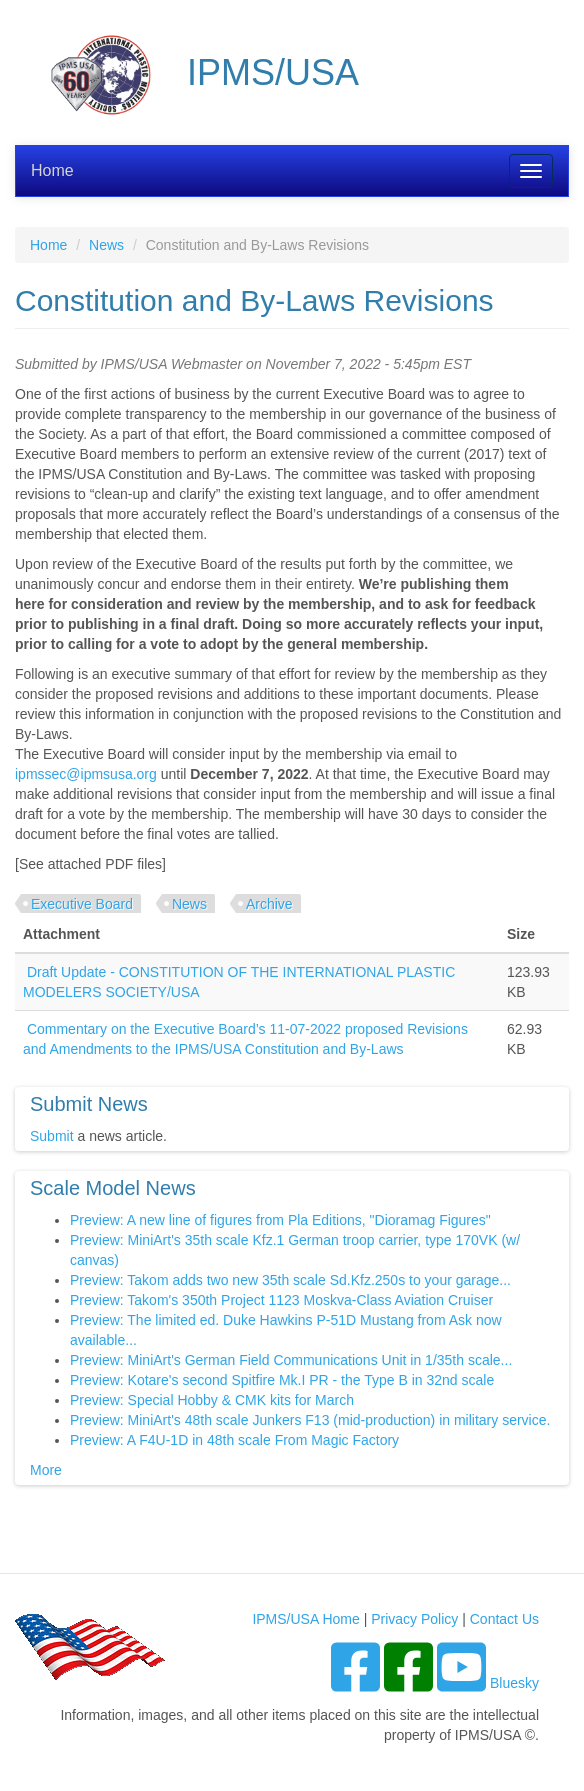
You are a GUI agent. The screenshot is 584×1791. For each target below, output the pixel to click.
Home (52, 170)
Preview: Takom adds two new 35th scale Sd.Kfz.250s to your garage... (290, 1280)
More (46, 1470)
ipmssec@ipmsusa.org (86, 774)
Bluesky (514, 1683)
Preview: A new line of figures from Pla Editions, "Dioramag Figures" (280, 1220)
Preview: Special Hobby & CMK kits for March (212, 1400)
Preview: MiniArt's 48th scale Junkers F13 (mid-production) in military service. (310, 1420)
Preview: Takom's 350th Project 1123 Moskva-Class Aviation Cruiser (281, 1300)
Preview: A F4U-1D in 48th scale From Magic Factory (234, 1440)
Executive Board (82, 904)
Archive (269, 904)
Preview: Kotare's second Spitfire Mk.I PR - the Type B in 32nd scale (282, 1380)
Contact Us (504, 1619)
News (106, 245)
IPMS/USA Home (305, 1619)
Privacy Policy (414, 1619)
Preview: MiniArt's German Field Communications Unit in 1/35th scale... (291, 1360)
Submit (52, 1136)
